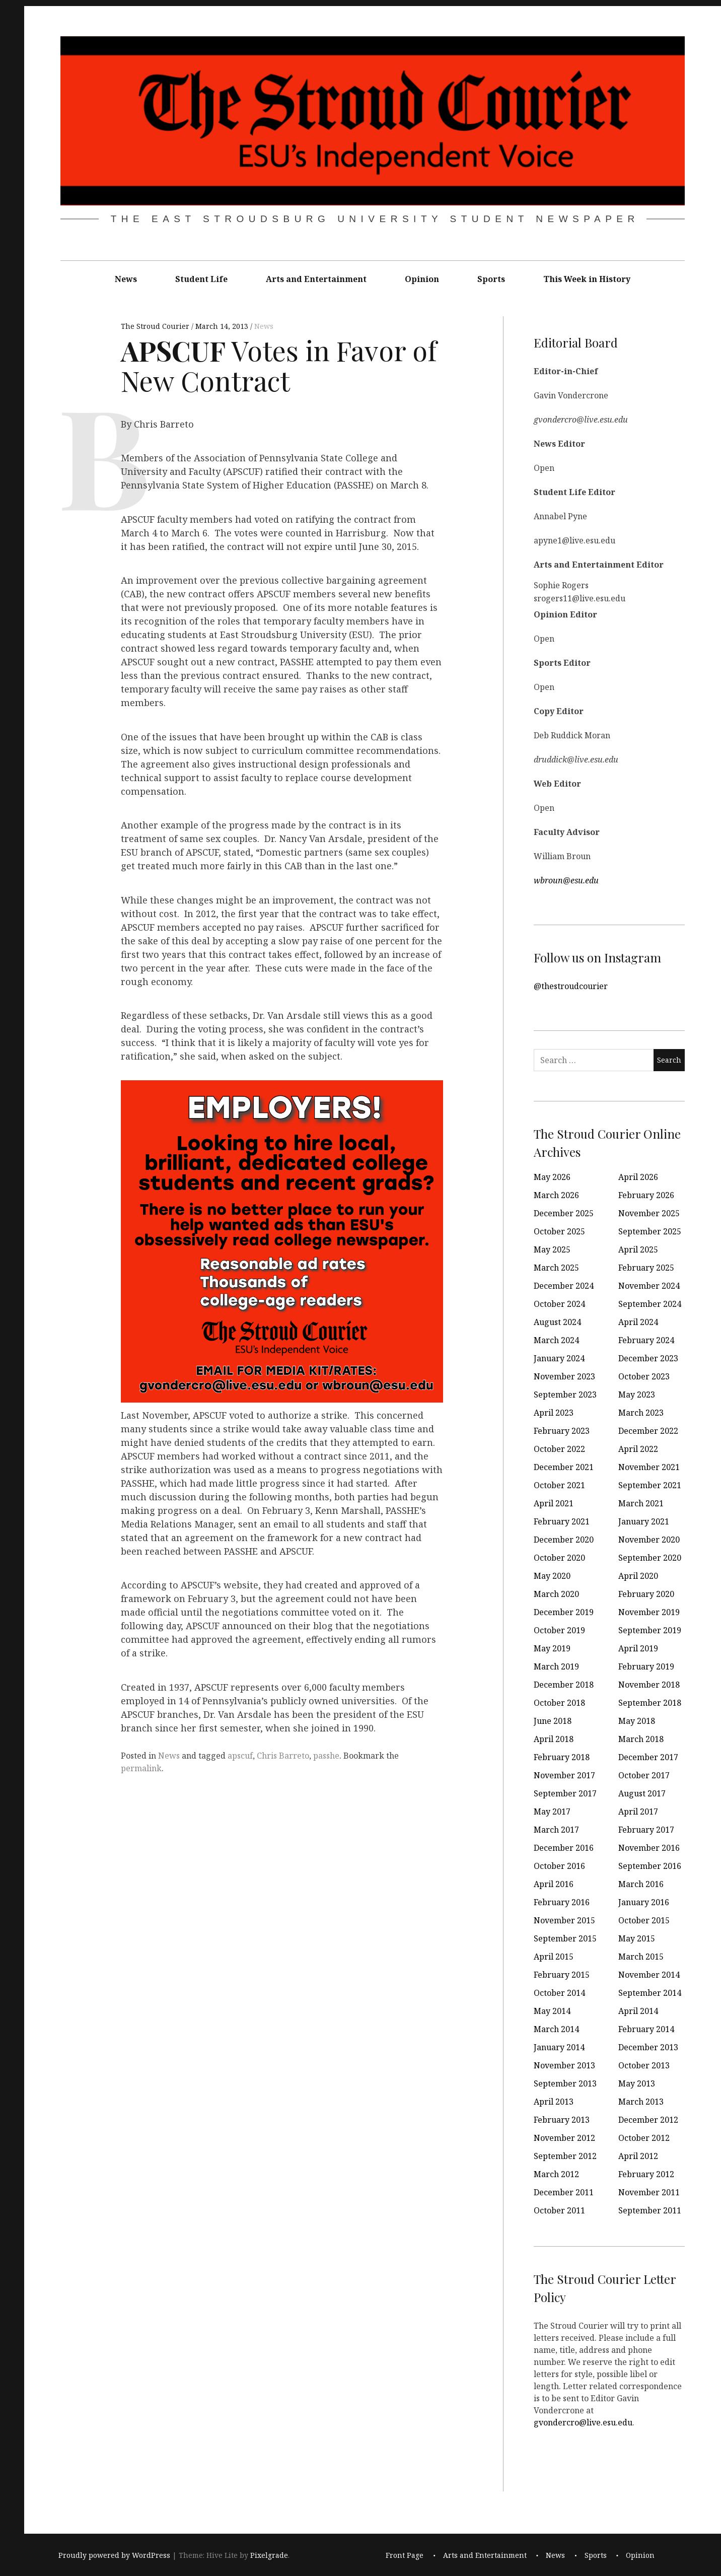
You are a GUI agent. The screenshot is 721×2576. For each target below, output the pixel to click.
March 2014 (556, 2029)
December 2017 (648, 1757)
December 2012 (648, 2119)
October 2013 (644, 2065)
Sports (491, 279)
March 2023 (641, 1412)
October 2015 (644, 1920)
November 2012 (564, 2137)
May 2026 (552, 1176)
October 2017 (644, 1775)
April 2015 (553, 1956)
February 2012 (646, 2174)
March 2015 (641, 1956)
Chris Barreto (283, 1755)
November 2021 (649, 1467)
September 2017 (565, 1793)
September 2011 (649, 2210)
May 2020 (552, 1575)
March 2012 (556, 2174)
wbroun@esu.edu (566, 880)
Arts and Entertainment (316, 279)
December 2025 (564, 1213)
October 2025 (559, 1231)
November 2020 (649, 1539)
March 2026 (556, 1195)
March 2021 (641, 1503)
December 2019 (564, 1612)
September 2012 (565, 2156)
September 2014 (649, 1992)
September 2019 (649, 1630)
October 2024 (559, 1303)
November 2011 (649, 2192)
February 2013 (562, 2119)
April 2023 (553, 1412)
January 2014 (559, 2047)
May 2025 (552, 1249)
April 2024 (638, 1322)
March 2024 (556, 1340)
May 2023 (636, 1394)
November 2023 (564, 1376)
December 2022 (648, 1430)
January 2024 (559, 1358)
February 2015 (562, 1974)
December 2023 (648, 1358)
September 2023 (565, 1394)
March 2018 (641, 1739)
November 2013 (564, 2065)
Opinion (422, 279)
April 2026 (638, 1176)
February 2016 (562, 1902)
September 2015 (565, 1938)
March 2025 (556, 1267)
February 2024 (646, 1340)
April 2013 (553, 2101)
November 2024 (649, 1285)
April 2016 (553, 1884)
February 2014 (646, 2029)
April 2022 (638, 1448)
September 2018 (649, 1702)
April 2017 (638, 1811)
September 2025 (649, 1231)
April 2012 (638, 2156)
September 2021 (649, 1485)
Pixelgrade (269, 2555)
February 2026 (646, 1195)
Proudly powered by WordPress (114, 2555)
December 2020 (564, 1539)
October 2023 (644, 1376)
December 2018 (564, 1684)
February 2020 (646, 1593)
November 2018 (649, 1684)
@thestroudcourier (571, 986)
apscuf (240, 1755)
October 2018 (559, 1702)
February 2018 (562, 1757)
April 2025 (638, 1249)
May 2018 (636, 1720)
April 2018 (553, 1739)
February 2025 (646, 1267)
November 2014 (649, 1974)
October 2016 (559, 1865)
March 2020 (556, 1593)
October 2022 (559, 1448)
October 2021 (559, 1485)
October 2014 (559, 1992)
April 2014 (638, 2010)
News (126, 279)
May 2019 (552, 1648)
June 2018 (552, 1720)
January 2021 (643, 1521)
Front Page (404, 2555)
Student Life (201, 279)
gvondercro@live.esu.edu (583, 2422)
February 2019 (646, 1666)
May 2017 (552, 1811)
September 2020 (649, 1557)
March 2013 (641, 2101)
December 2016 (564, 1847)
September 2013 (565, 2083)
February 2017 (646, 1829)
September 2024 (649, 1303)
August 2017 (642, 1793)
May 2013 (636, 2083)
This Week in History (586, 279)
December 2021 (564, 1467)
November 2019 (649, 1612)
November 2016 (649, 1847)
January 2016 (643, 1902)
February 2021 (562, 1521)
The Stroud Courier (156, 326)
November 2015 (564, 1920)
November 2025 (649, 1213)
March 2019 (556, 1666)
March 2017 (556, 1829)
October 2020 (559, 1557)
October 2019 (559, 1630)
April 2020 (638, 1575)
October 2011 (559, 2210)
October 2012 (644, 2137)
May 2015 (636, 1938)
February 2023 (562, 1430)
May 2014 (552, 2010)
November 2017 (564, 1775)
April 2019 (638, 1648)
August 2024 (557, 1322)
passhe (326, 1755)
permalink (141, 1768)
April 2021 (553, 1503)
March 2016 (641, 1884)
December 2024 (564, 1285)
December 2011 (564, 2192)
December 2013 (648, 2047)
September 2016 (649, 1865)
